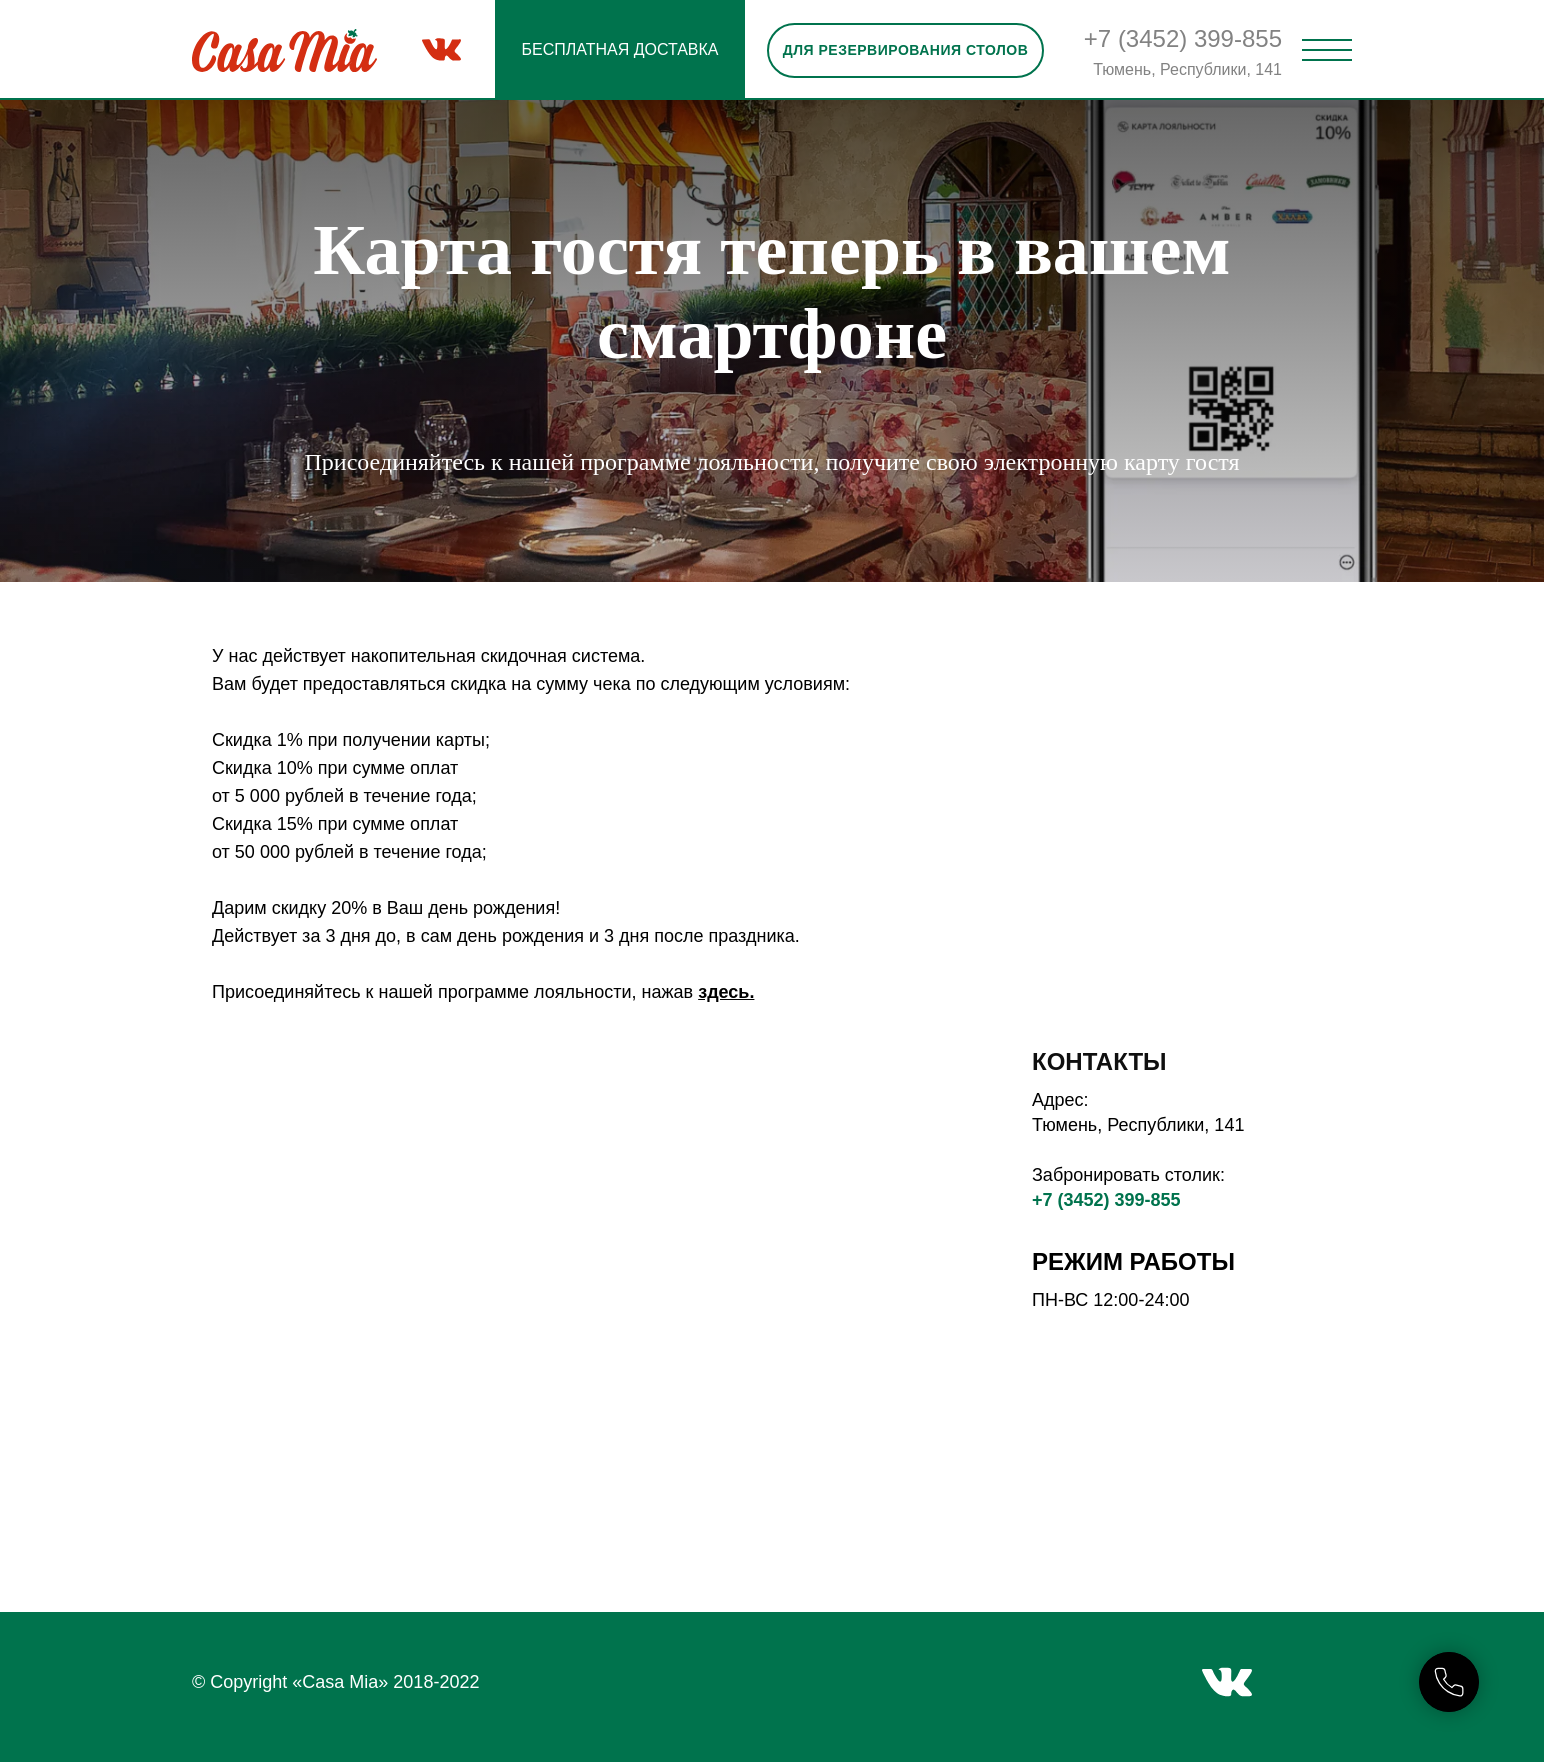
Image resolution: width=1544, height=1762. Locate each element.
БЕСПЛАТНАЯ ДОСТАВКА (619, 49)
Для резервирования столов (906, 50)
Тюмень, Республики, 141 (1187, 69)
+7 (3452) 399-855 (1183, 38)
